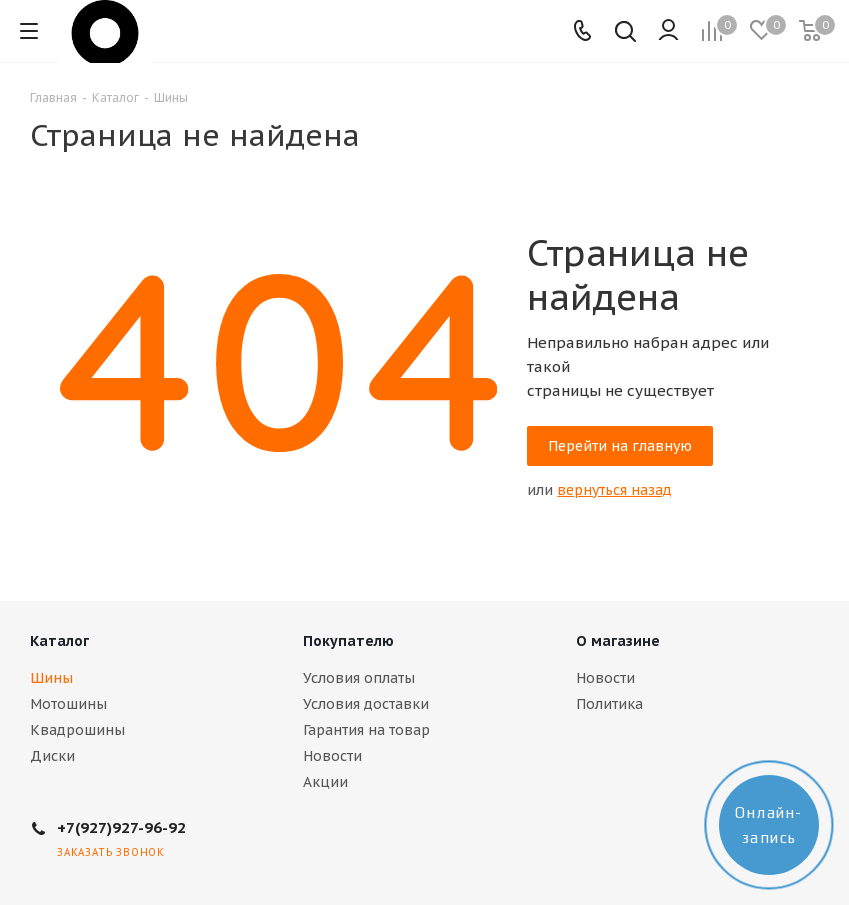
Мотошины (68, 704)
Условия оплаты (359, 678)
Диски (52, 756)
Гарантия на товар (366, 730)
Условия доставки (366, 704)
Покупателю (348, 641)
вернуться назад (614, 490)
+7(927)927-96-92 (121, 827)
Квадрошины (77, 730)
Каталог (59, 641)
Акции (325, 782)
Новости (332, 756)
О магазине (618, 641)
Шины (51, 678)
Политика (609, 704)
